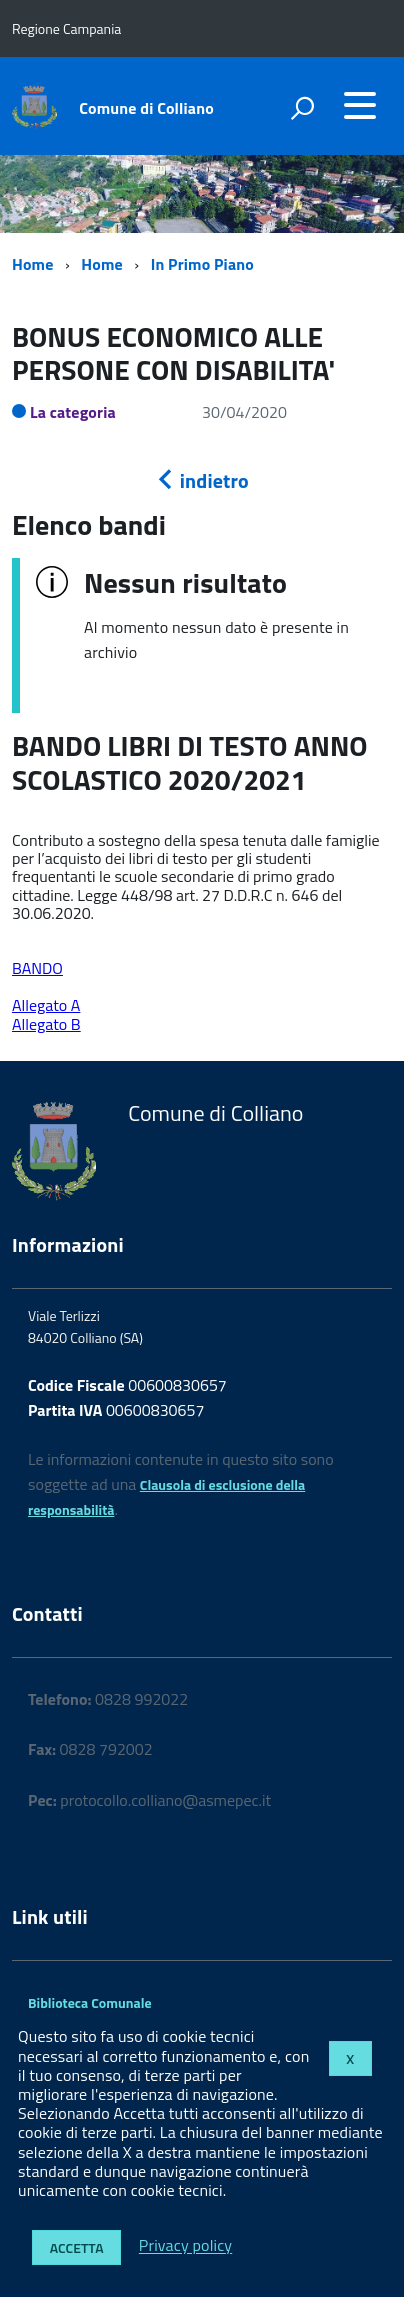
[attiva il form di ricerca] (302, 108)
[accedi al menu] (360, 105)
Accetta (77, 2247)
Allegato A (46, 1005)
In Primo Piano (202, 264)
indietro (202, 480)
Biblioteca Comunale (90, 2002)
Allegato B (46, 1024)
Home (32, 264)
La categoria (73, 412)
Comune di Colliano (146, 108)
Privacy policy (185, 2246)
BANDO (37, 968)
